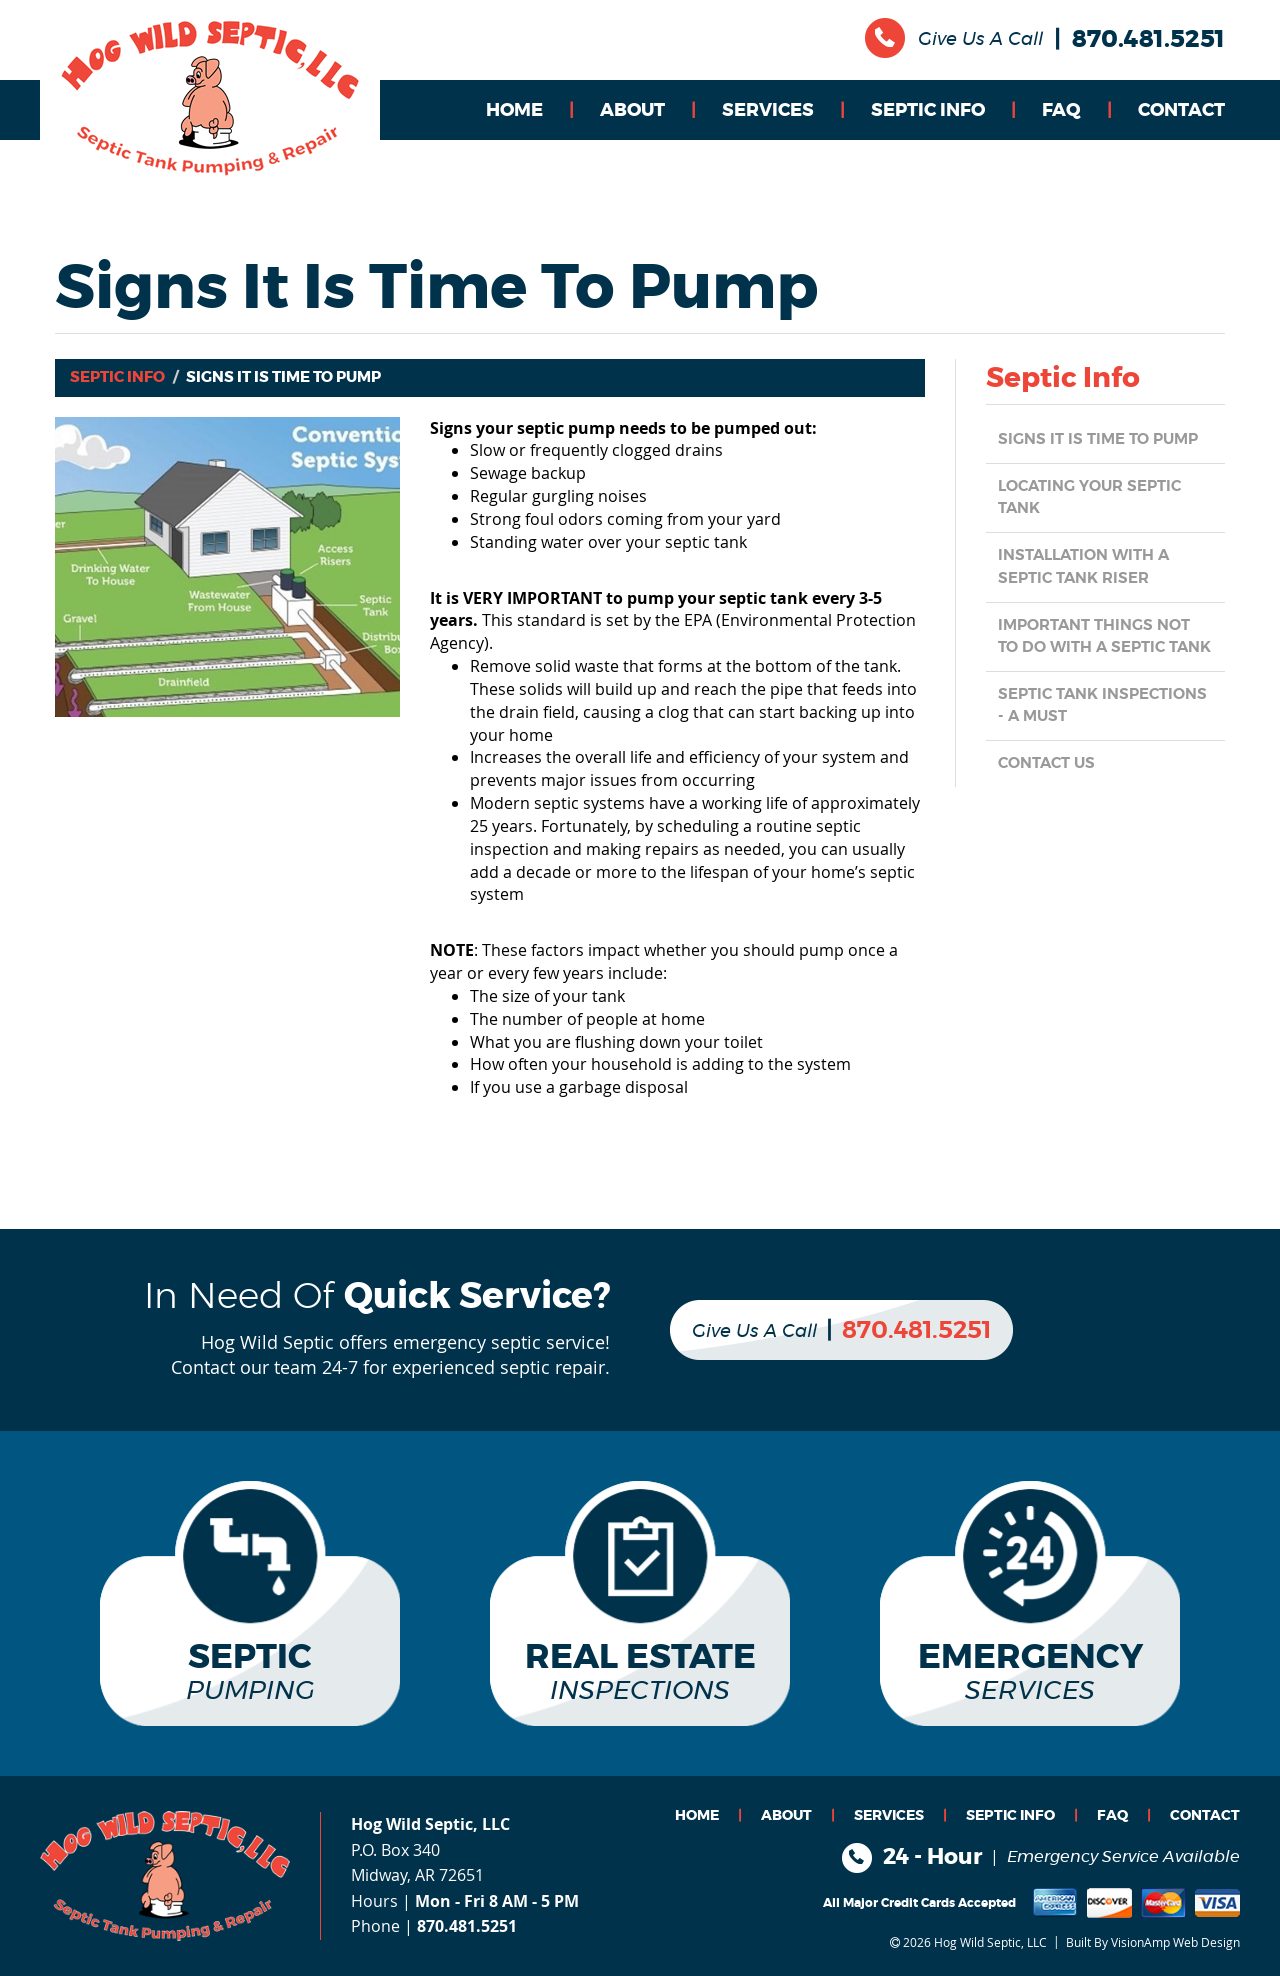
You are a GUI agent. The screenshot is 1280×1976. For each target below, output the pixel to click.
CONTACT (1181, 111)
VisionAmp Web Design (1175, 1941)
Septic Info (117, 377)
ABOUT (632, 111)
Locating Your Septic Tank (1097, 497)
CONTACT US (1050, 786)
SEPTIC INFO (928, 111)
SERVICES (768, 111)
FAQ (1061, 111)
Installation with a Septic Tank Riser (1090, 567)
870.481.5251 (1148, 40)
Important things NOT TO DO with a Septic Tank (1101, 647)
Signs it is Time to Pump (1104, 439)
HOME (514, 111)
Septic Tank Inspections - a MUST (1092, 727)
